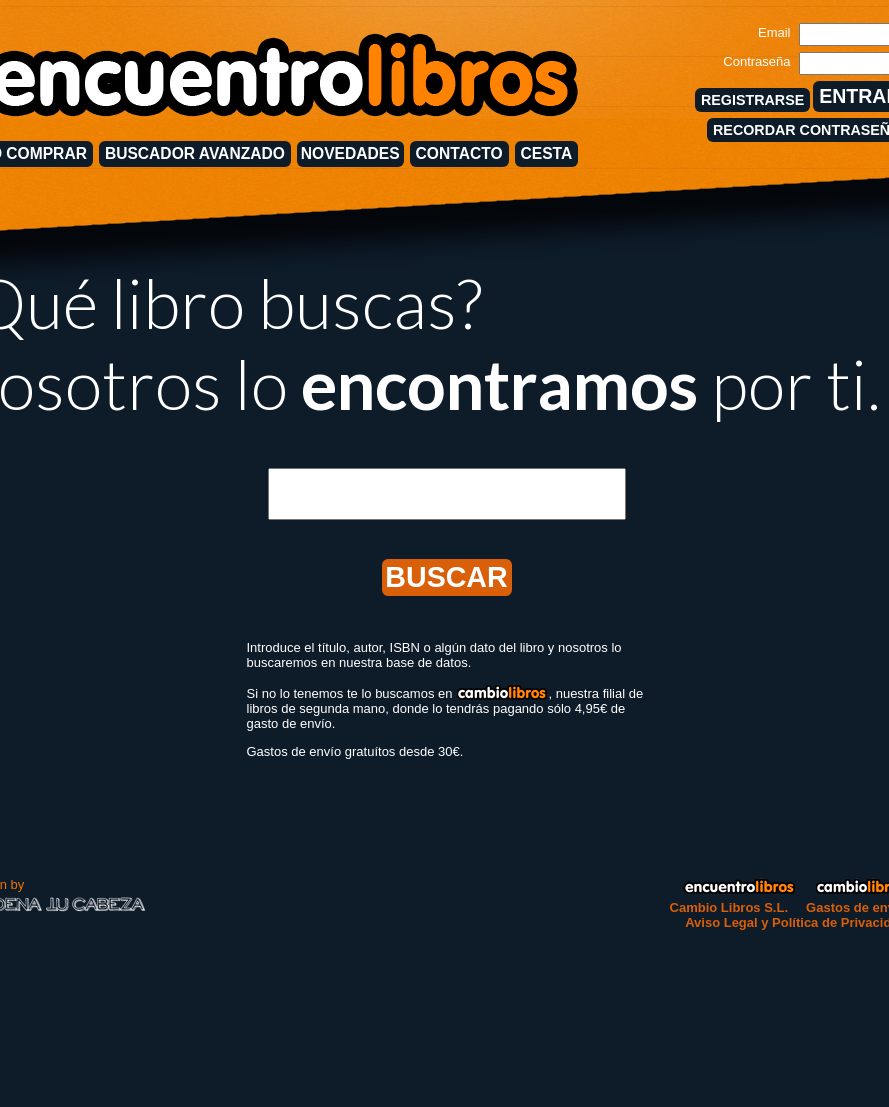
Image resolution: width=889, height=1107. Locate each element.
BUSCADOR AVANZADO (195, 153)
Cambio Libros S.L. (729, 907)
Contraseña (756, 61)
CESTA (547, 153)
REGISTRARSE (752, 100)
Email (774, 32)
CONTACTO (459, 153)
